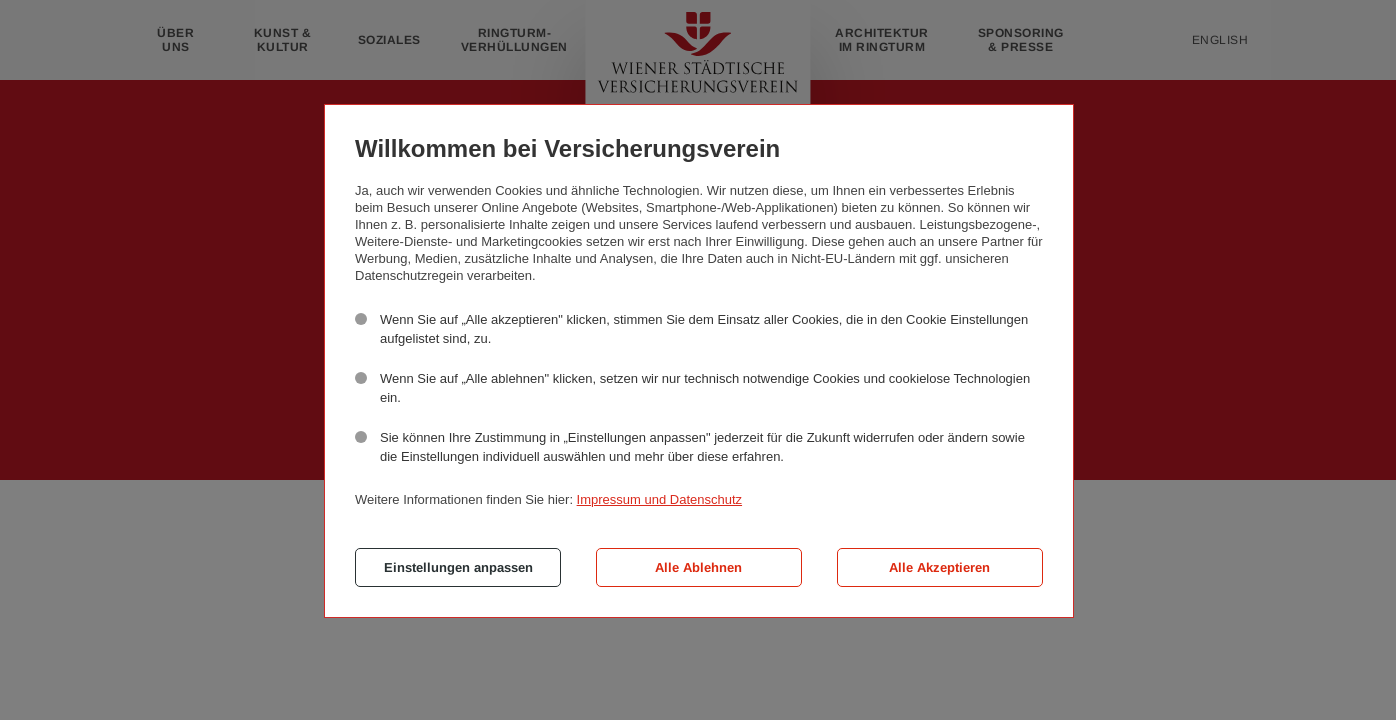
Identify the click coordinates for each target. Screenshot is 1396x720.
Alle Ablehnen (698, 567)
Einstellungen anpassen (458, 567)
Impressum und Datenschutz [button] (659, 499)
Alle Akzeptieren (939, 567)
